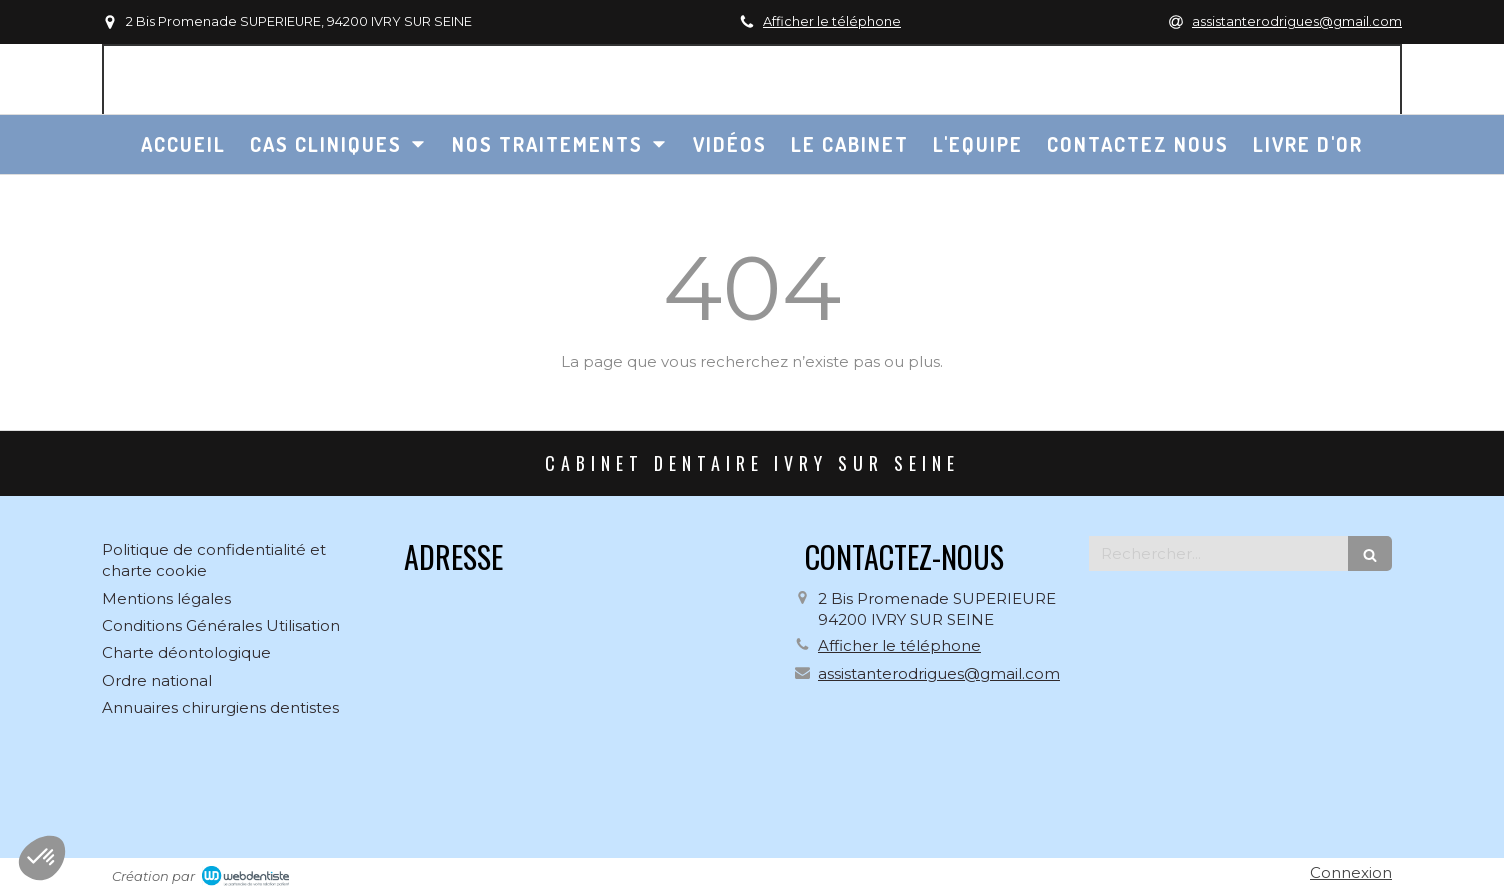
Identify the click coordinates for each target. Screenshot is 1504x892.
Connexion (1351, 872)
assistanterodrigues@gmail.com (939, 673)
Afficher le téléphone (832, 21)
